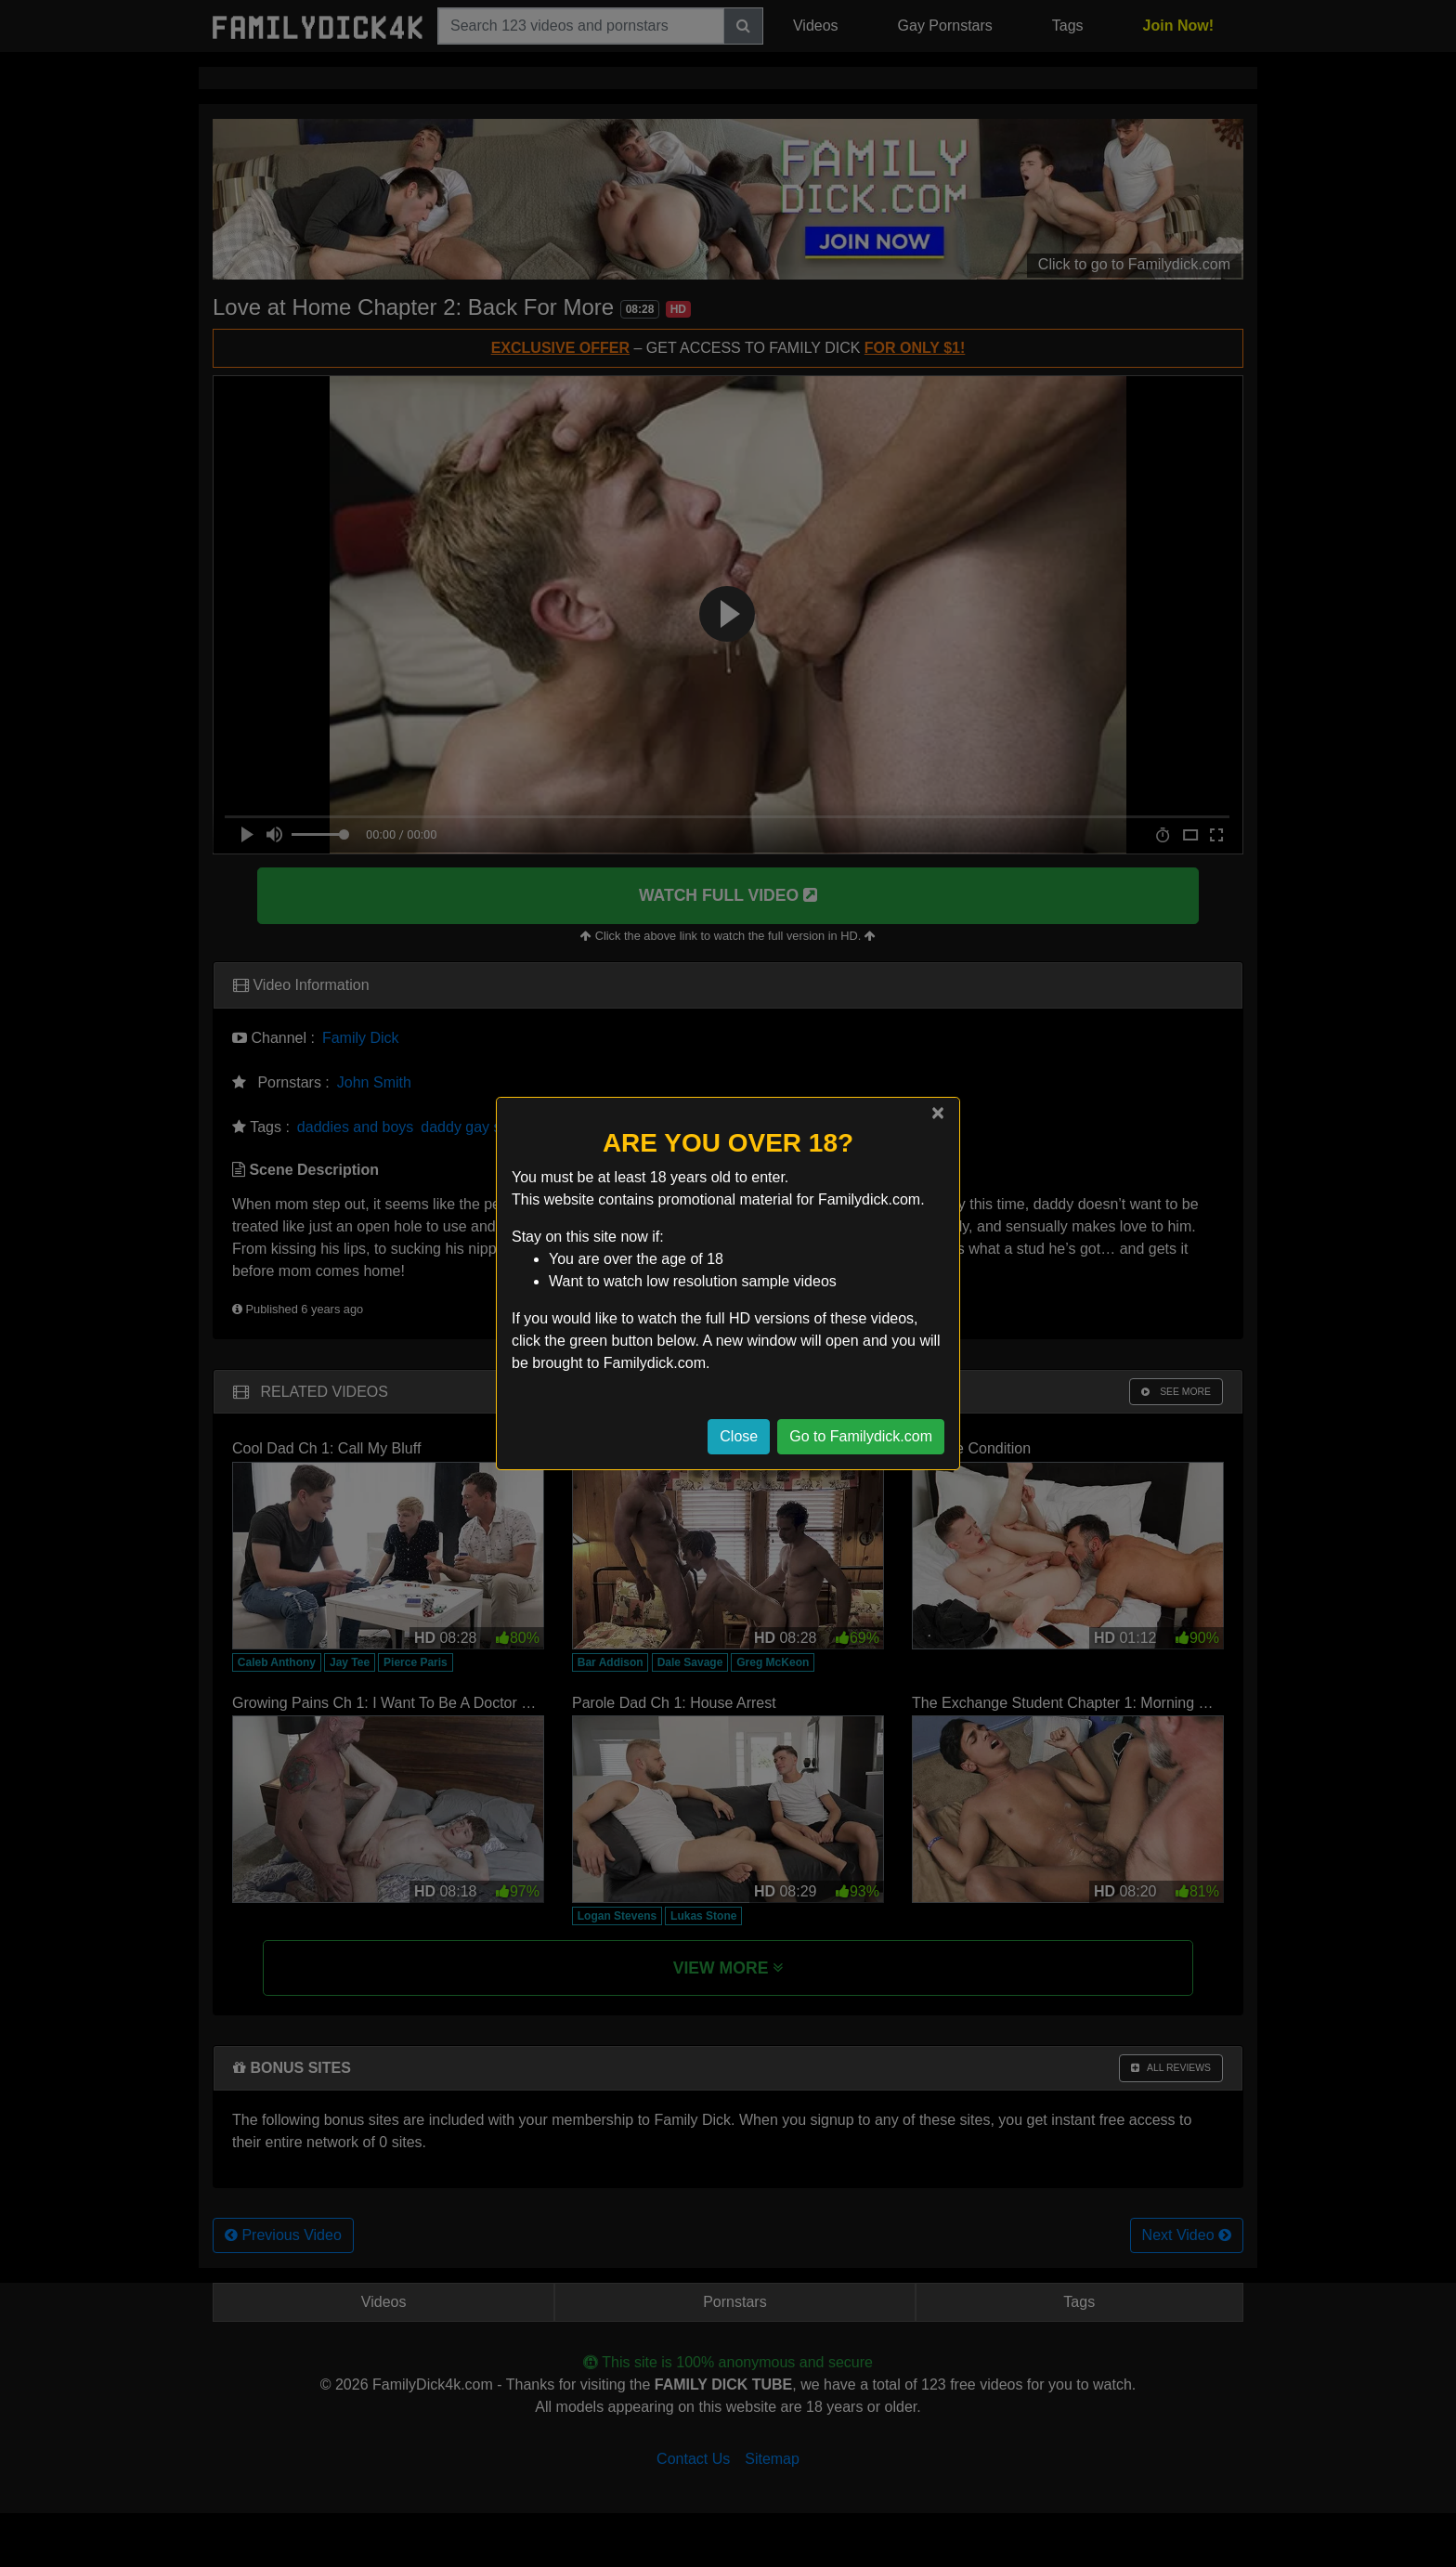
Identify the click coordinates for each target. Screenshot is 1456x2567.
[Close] (937, 1113)
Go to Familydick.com (860, 1436)
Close (739, 1436)
